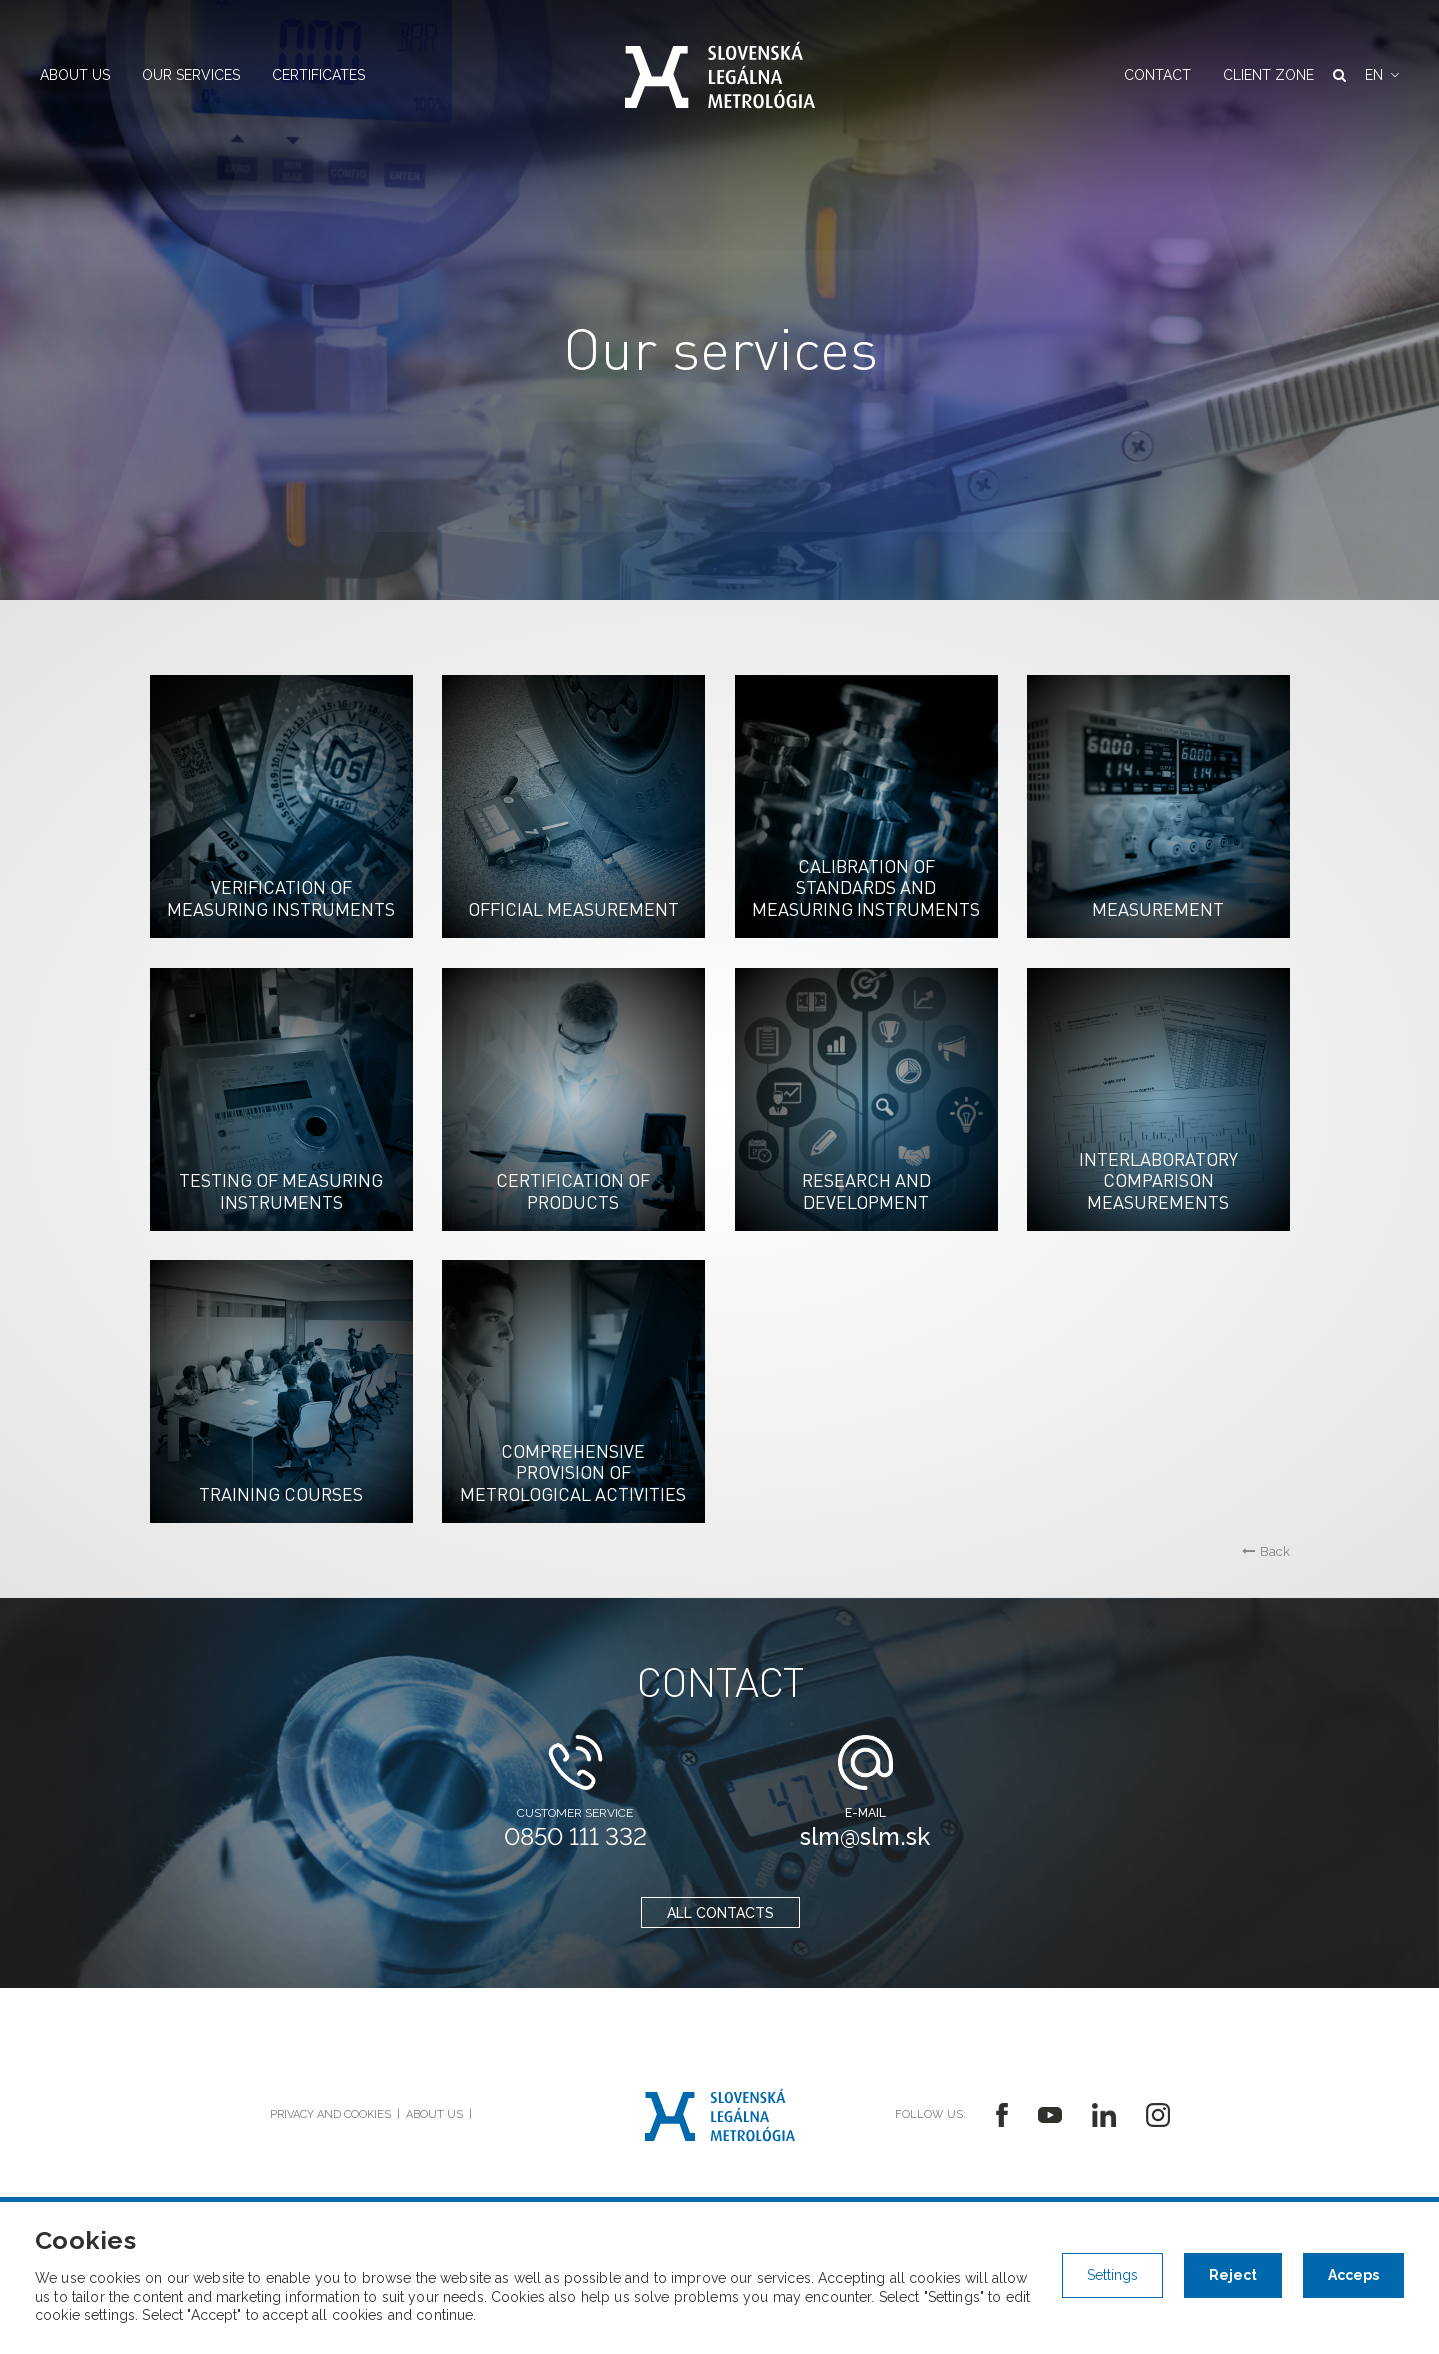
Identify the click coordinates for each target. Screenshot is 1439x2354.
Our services (191, 75)
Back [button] (1266, 1551)
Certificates (318, 75)
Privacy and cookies (330, 2114)
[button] (1382, 75)
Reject (1233, 2275)
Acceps (1353, 2275)
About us (75, 75)
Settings (1112, 2275)
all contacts (719, 1913)
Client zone (1268, 75)
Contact (1157, 75)
